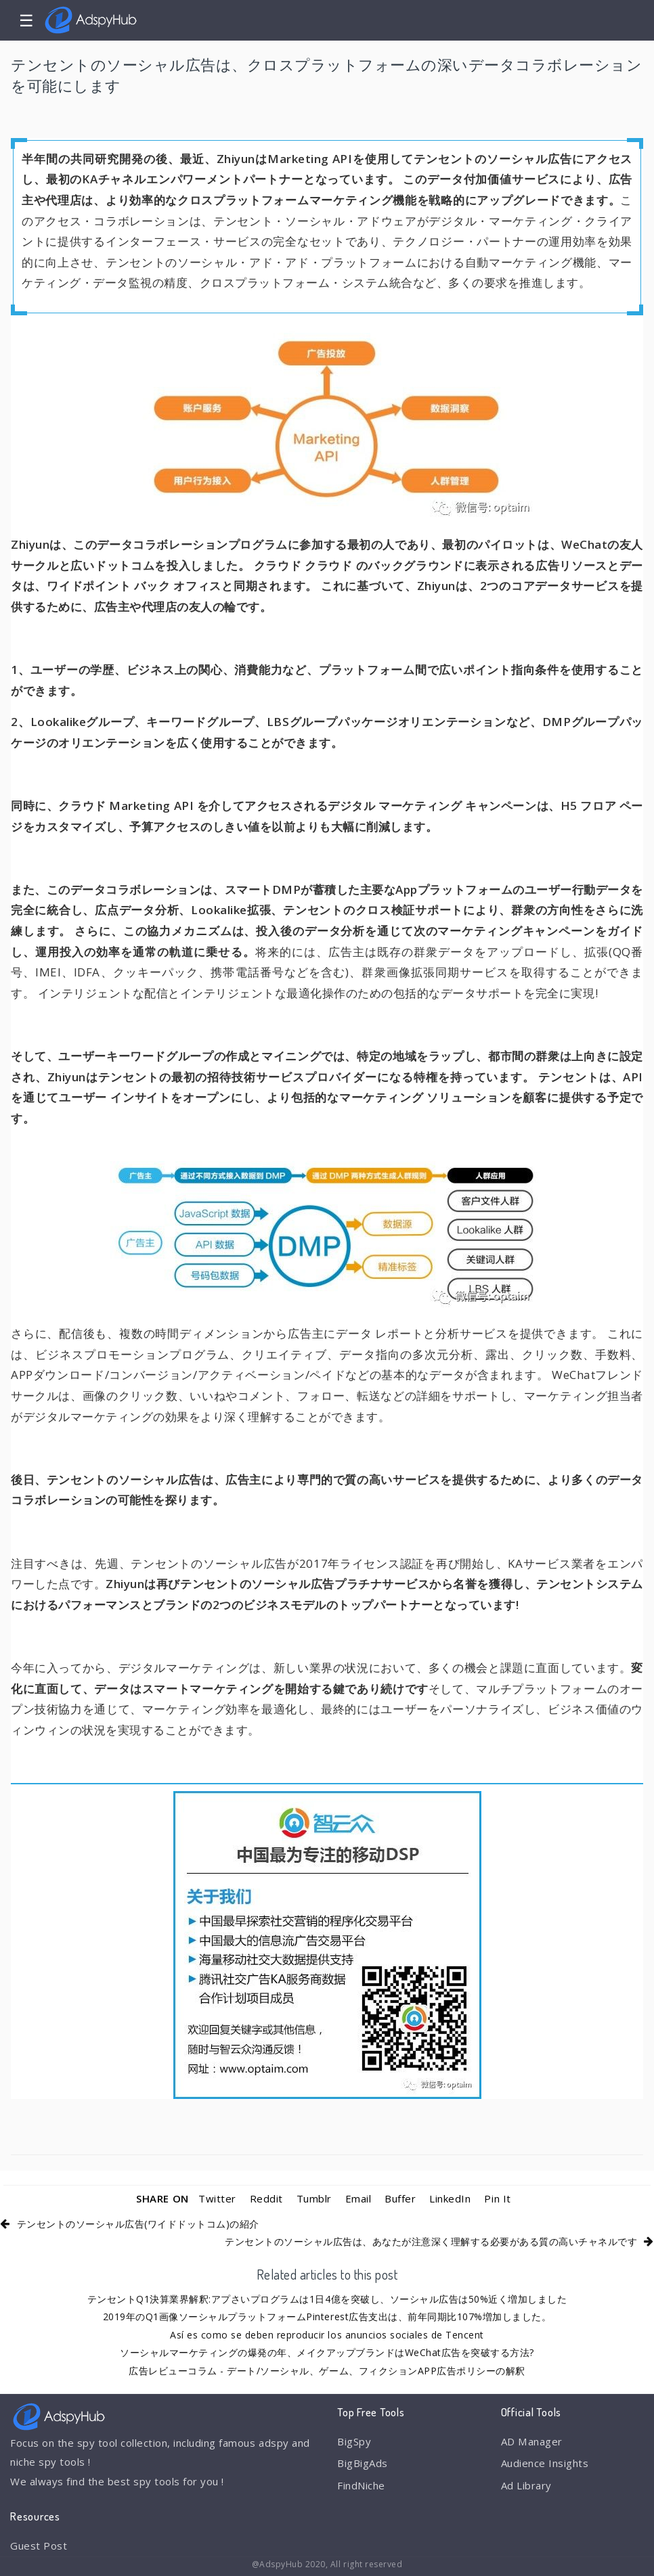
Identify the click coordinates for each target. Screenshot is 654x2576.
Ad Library (526, 2485)
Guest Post (38, 2545)
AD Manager (531, 2441)
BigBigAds (362, 2463)
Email (358, 2198)
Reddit (266, 2198)
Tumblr (314, 2198)
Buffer (400, 2198)
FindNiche (361, 2485)
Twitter (217, 2198)
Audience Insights (545, 2463)
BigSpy (354, 2441)
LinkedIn (450, 2198)
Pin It (497, 2198)
